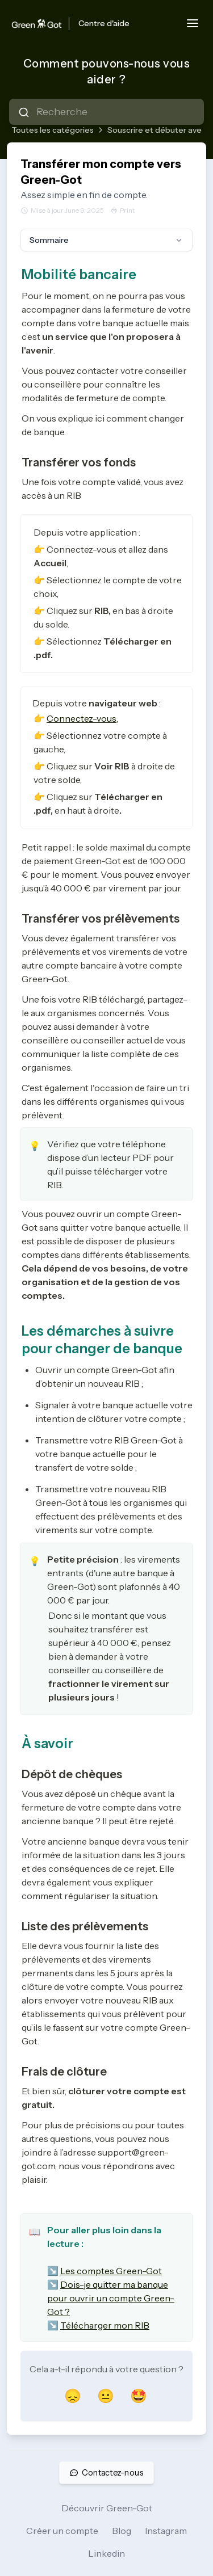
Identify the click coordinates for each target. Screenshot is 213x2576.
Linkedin (106, 2553)
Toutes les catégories (52, 130)
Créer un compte (62, 2530)
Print (123, 210)
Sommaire (106, 240)
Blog (121, 2530)
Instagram (166, 2530)
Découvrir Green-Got (106, 2508)
